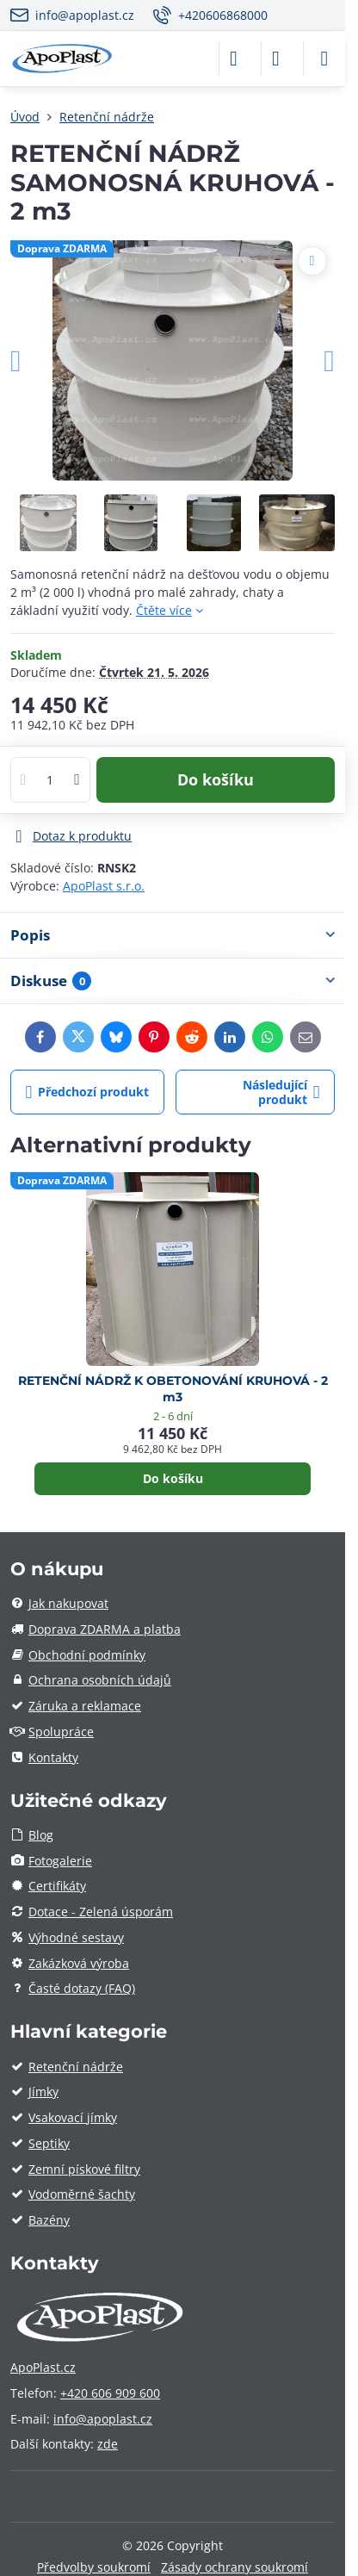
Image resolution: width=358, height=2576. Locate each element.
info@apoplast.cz (102, 2419)
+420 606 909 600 (110, 2393)
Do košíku (215, 779)
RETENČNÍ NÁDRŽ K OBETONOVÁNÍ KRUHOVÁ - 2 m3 (173, 1389)
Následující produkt (281, 1092)
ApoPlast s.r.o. (104, 886)
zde (107, 2444)
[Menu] (324, 58)
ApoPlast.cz (43, 2367)
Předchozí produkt (88, 1092)
